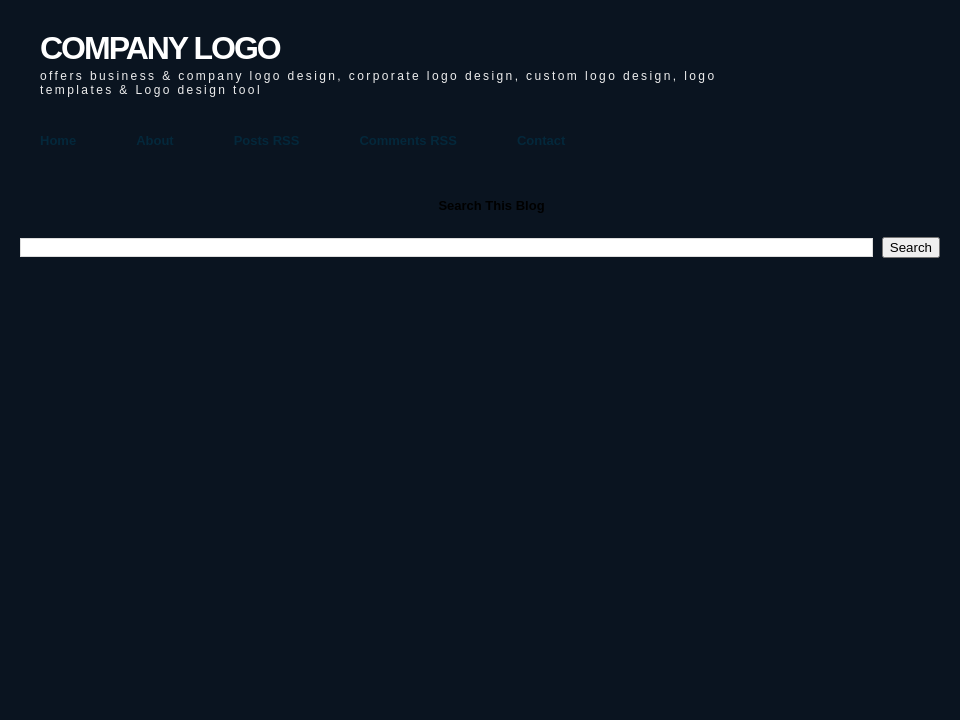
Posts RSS (267, 140)
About (155, 140)
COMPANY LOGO (160, 48)
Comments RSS (408, 140)
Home (58, 140)
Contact (541, 140)
